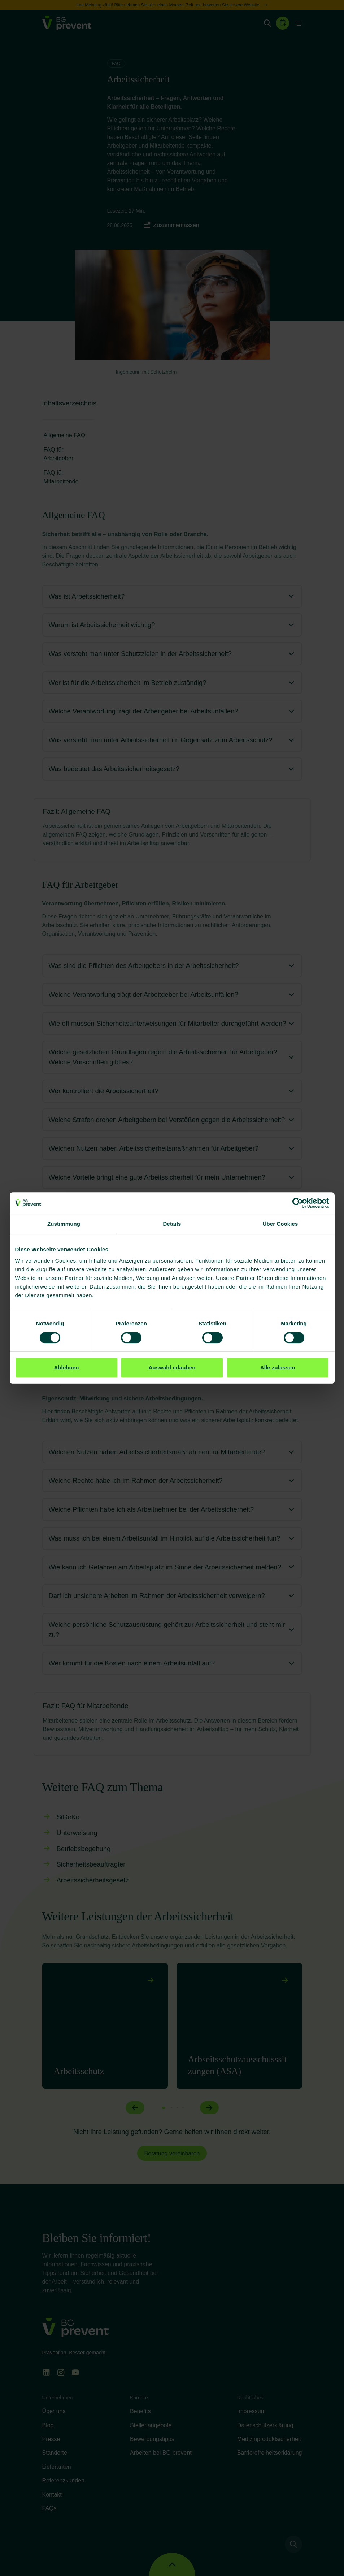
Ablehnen (66, 1367)
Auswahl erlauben (172, 1367)
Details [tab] (172, 1224)
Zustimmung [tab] (63, 1224)
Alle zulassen (277, 1367)
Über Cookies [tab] (280, 1224)
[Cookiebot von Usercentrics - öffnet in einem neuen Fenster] (297, 1203)
